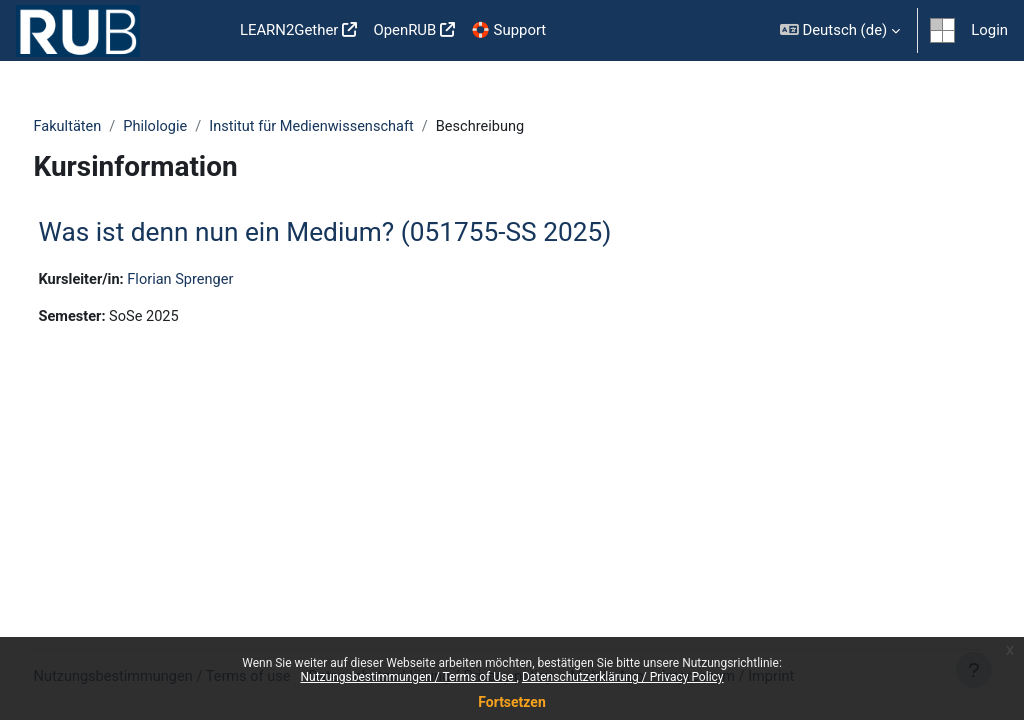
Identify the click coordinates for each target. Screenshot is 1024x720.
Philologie (195, 127)
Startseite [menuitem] (200, 31)
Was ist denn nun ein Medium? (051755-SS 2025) (362, 233)
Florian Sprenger (221, 280)
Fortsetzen (512, 702)
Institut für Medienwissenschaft (355, 127)
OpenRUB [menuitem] (404, 30)
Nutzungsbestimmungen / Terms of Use (408, 677)
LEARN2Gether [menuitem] (289, 30)
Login (989, 30)
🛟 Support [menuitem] (508, 30)
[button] (840, 30)
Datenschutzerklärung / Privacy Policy (623, 677)
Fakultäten (106, 127)
